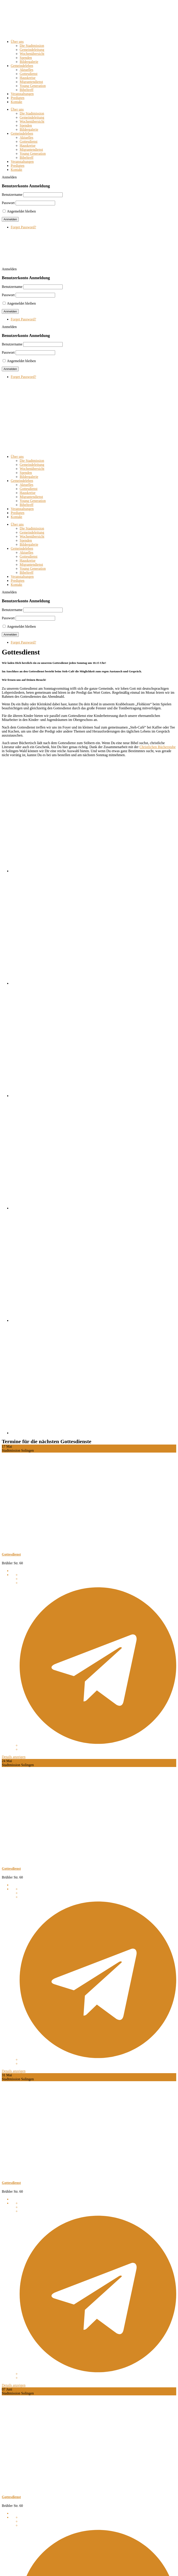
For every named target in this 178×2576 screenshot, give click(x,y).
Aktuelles (26, 70)
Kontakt (16, 102)
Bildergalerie (29, 62)
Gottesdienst (28, 74)
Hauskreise (27, 78)
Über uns (17, 41)
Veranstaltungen (22, 94)
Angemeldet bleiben (19, 211)
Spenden (26, 58)
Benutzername (12, 194)
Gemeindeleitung (32, 50)
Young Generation (33, 86)
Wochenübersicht (32, 54)
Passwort (8, 203)
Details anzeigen (13, 1757)
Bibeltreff (26, 90)
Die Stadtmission (32, 45)
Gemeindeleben (22, 66)
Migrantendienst (31, 82)
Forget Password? (23, 227)
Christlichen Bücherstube (157, 747)
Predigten (17, 98)
